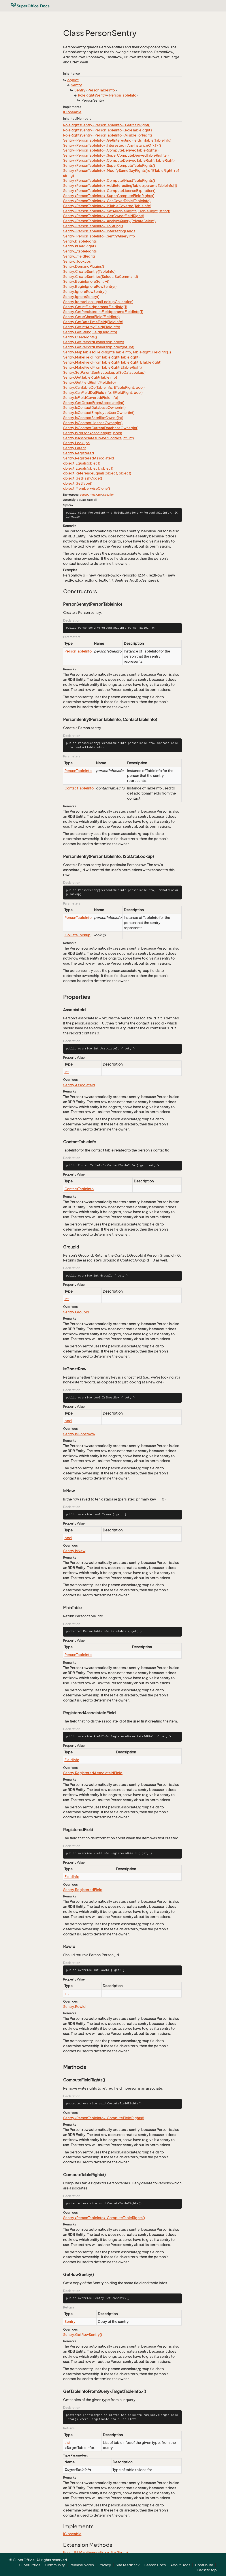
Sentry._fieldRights (79, 256)
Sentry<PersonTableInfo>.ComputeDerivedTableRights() (110, 150)
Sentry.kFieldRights (79, 246)
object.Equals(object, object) (88, 468)
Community (55, 2565)
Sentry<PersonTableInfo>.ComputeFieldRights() (103, 2118)
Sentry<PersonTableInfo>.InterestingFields (99, 231)
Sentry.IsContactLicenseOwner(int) (92, 423)
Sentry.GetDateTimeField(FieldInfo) (93, 322)
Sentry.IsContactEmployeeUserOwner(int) (98, 412)
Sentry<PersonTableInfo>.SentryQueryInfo (99, 236)
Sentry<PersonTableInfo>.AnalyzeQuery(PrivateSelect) (109, 221)
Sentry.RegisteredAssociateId (88, 458)
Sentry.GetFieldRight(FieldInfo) (89, 382)
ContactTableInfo (79, 788)
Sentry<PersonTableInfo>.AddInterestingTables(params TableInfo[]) (120, 185)
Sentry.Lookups (76, 443)
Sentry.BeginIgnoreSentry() (86, 281)
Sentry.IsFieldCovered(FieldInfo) (90, 397)
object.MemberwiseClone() (86, 488)
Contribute (204, 2565)
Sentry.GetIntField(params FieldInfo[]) (95, 307)
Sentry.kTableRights (80, 241)
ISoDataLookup (77, 935)
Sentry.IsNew (74, 1551)
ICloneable (72, 112)
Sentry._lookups (77, 261)
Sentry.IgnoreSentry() (81, 296)
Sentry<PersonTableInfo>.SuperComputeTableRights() (109, 165)
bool (68, 1421)
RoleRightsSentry (92, 95)
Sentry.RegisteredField (82, 1889)
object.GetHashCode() (82, 478)
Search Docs (155, 2565)
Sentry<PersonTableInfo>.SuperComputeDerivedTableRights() (116, 155)
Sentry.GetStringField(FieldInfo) (90, 332)
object (73, 80)
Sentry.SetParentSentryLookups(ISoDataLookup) (104, 372)
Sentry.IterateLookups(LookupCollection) (98, 302)
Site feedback (128, 2565)
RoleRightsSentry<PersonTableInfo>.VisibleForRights (108, 135)
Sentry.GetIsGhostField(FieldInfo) (91, 317)
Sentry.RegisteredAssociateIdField (92, 1773)
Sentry (76, 85)
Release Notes (82, 2565)
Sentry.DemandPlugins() (83, 266)
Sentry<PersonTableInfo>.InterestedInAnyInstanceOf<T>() (112, 145)
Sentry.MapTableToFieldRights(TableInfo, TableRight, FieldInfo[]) (117, 352)
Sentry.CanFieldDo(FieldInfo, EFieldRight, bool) (103, 392)
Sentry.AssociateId (79, 1085)
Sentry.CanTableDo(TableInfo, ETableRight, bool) (104, 387)
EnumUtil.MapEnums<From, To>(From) (95, 2552)
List (67, 2442)
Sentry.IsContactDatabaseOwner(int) (94, 407)
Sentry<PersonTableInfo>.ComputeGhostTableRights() (109, 180)
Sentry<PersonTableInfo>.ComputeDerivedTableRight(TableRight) (119, 160)
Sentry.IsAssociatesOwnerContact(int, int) (98, 438)
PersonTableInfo (101, 90)
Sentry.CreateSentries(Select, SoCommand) (100, 276)
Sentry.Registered (78, 453)
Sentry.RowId (74, 2006)
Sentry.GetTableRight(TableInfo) (90, 377)
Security (108, 494)
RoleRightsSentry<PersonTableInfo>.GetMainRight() (106, 125)
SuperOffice (87, 494)
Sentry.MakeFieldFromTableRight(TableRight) (101, 357)
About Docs (180, 2565)
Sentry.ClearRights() (80, 337)
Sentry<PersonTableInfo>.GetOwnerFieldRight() (103, 216)
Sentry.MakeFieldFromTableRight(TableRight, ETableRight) (112, 362)
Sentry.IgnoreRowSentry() (85, 291)
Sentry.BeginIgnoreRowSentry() (90, 286)
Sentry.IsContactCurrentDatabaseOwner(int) (100, 428)
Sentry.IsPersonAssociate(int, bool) (92, 433)
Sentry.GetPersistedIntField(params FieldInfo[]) (103, 311)
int (66, 1072)
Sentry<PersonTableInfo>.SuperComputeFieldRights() (108, 195)
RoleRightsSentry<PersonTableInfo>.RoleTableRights (107, 130)
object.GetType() (77, 483)
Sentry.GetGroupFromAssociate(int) (93, 402)
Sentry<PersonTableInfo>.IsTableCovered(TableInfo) (107, 206)
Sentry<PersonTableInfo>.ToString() (93, 226)
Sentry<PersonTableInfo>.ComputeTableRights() (104, 2218)
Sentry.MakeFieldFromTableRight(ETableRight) (102, 367)
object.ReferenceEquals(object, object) (97, 473)
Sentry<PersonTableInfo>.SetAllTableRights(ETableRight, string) (116, 211)
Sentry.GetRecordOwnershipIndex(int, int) (98, 347)
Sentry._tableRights (80, 251)
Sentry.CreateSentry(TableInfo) (89, 271)
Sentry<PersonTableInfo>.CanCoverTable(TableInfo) (107, 201)
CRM (99, 494)
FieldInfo (71, 1760)
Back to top (207, 2570)
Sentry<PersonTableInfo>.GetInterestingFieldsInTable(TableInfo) (117, 140)
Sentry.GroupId (76, 1312)
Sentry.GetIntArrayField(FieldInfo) (91, 327)
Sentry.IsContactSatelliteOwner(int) (93, 417)
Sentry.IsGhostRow (79, 1434)
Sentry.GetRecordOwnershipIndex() (93, 342)
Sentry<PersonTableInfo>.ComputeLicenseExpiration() (109, 190)
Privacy (104, 2565)
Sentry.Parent (74, 448)
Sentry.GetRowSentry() (82, 2334)
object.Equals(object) (81, 463)
